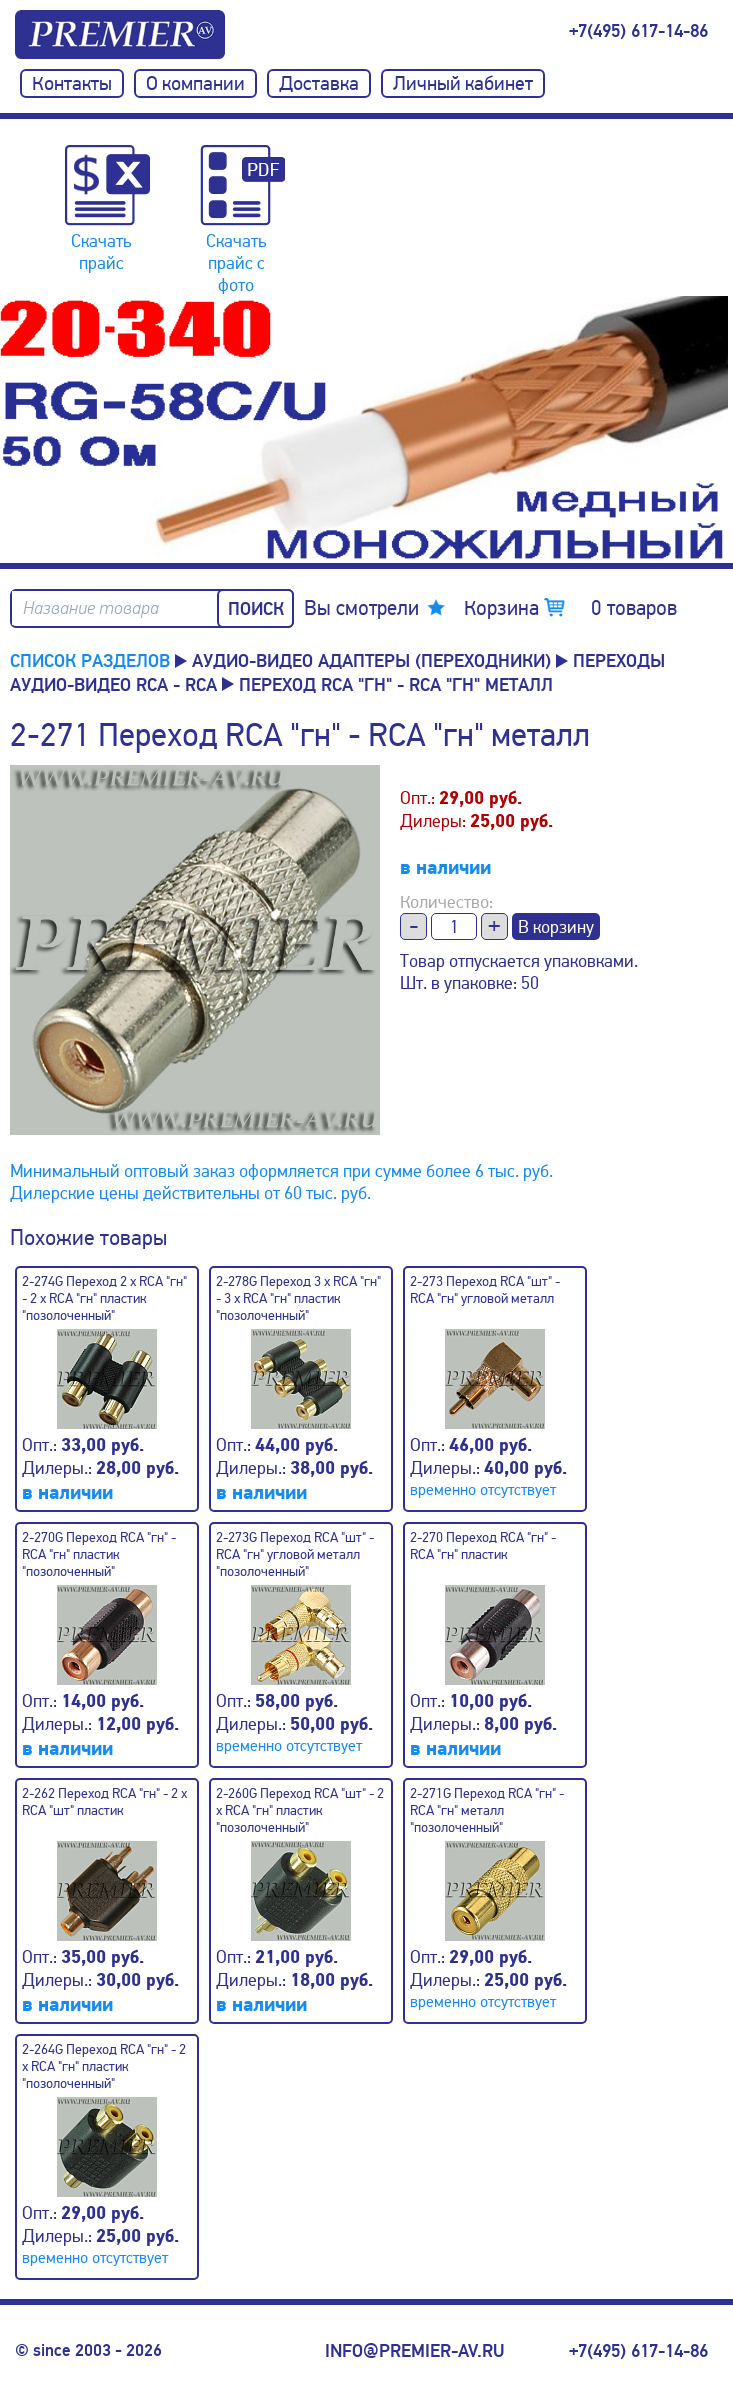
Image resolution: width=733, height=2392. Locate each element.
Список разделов (90, 661)
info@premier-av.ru (414, 2351)
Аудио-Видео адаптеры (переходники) (371, 661)
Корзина (570, 608)
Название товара (91, 608)
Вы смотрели (361, 608)
